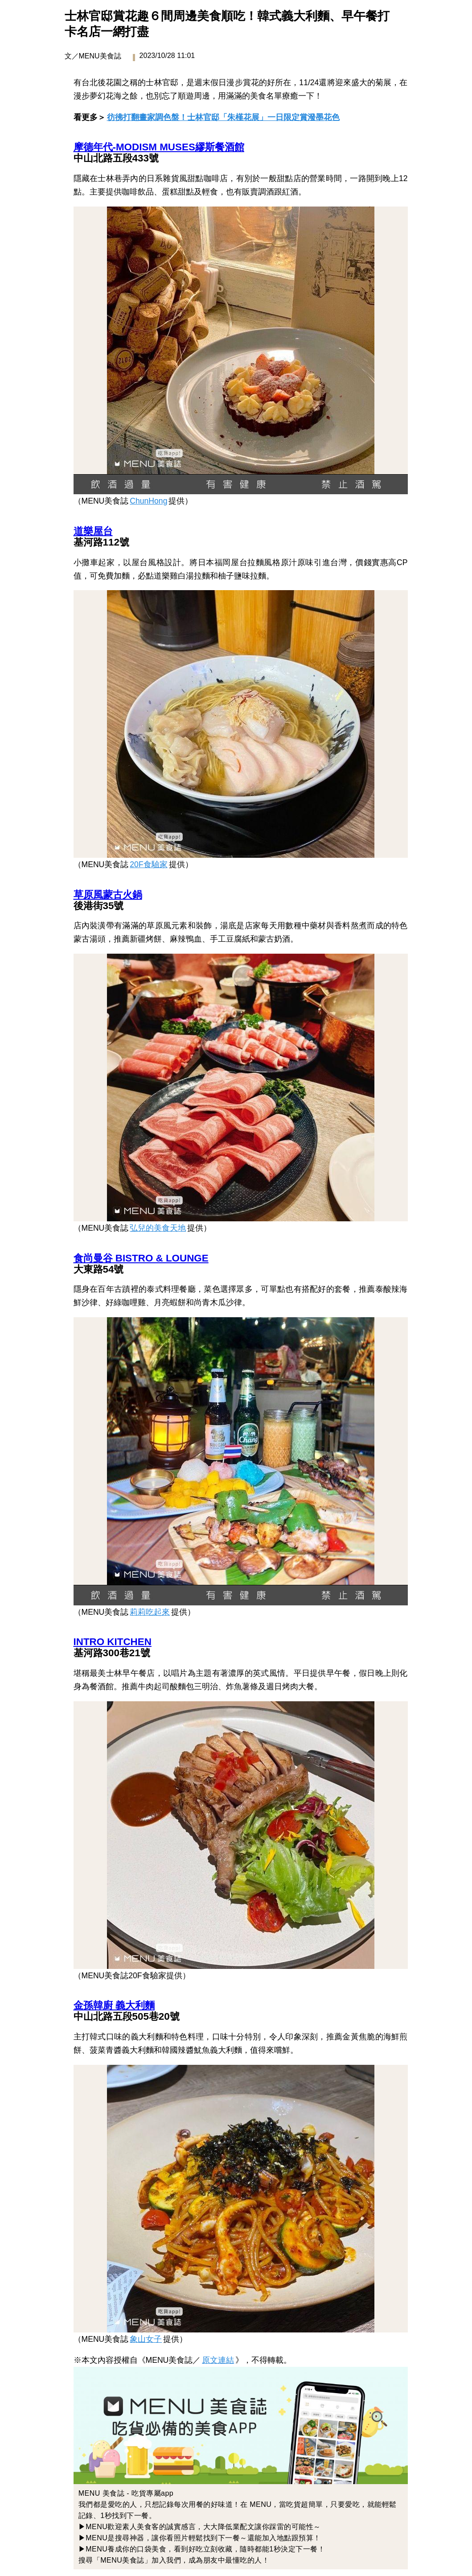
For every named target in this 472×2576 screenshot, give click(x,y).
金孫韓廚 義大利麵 (114, 2005)
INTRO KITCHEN (113, 1641)
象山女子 (146, 2339)
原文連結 (218, 2360)
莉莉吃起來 (150, 1612)
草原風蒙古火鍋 (108, 894)
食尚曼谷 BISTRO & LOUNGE (141, 1258)
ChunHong (148, 500)
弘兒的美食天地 (158, 1228)
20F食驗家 (148, 864)
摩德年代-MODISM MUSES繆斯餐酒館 (159, 147)
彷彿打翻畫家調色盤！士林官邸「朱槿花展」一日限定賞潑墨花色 (223, 117)
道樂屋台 (93, 531)
